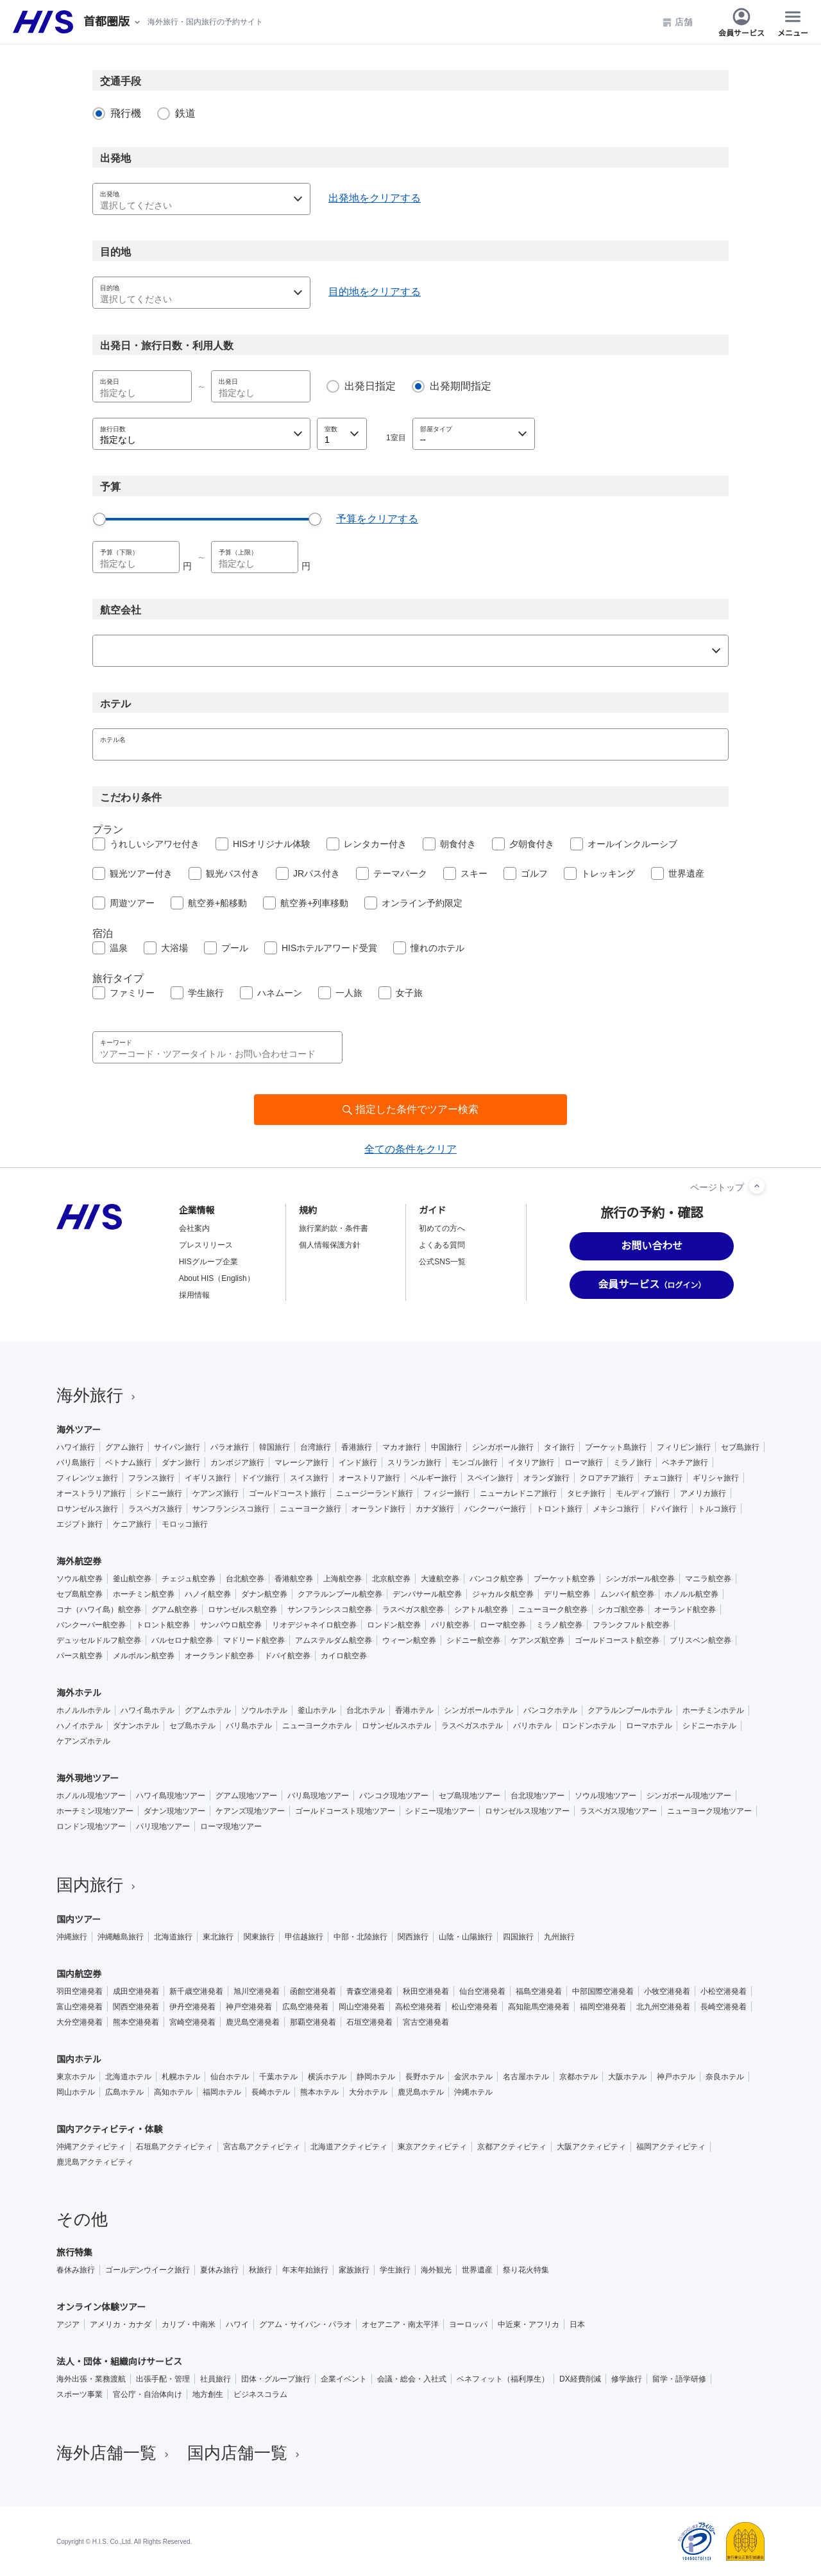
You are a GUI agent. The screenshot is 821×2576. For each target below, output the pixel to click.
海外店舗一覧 (114, 2452)
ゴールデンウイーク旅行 (147, 2269)
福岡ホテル (222, 2092)
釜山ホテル (317, 1710)
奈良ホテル (725, 2076)
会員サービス (741, 21)
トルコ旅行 (717, 1508)
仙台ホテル (229, 2076)
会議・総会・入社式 (411, 2378)
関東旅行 (259, 1936)
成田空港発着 (136, 1991)
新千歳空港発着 (196, 1991)
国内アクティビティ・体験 (109, 2129)
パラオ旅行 (229, 1447)
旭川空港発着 (256, 1991)
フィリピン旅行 (684, 1447)
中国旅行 (446, 1447)
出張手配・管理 (163, 2378)
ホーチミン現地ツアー (94, 1811)
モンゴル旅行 (475, 1462)
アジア (68, 2324)
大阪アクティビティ (591, 2146)
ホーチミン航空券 (143, 1594)
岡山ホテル (75, 2092)
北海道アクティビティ (348, 2146)
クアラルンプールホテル (630, 1710)
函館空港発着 (313, 1991)
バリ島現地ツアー (318, 1795)
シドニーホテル (709, 1725)
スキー (474, 873)
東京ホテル (75, 2076)
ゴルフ (534, 873)
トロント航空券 (163, 1624)
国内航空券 (78, 1974)
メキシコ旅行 (616, 1508)
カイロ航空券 (344, 1655)
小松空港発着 (723, 1991)
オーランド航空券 (685, 1609)
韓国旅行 (274, 1447)
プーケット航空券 (564, 1578)
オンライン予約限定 (422, 903)
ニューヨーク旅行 (310, 1508)
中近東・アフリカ (528, 2324)
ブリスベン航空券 (700, 1640)
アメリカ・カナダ (120, 2324)
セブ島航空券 (79, 1594)
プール (234, 948)
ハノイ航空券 (208, 1594)
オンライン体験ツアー (101, 2307)
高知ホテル (173, 2092)
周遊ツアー (132, 903)
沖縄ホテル (473, 2092)
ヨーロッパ (468, 2324)
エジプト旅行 (79, 1524)
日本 (577, 2324)
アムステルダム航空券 (333, 1640)
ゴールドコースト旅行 (287, 1493)
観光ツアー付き (141, 873)
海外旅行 (97, 1395)
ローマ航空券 (503, 1624)
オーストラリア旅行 (91, 1493)
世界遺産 (686, 873)
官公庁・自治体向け (147, 2394)
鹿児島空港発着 (253, 2022)
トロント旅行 (559, 1508)
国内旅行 (97, 1884)
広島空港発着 (305, 2006)
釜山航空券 (132, 1578)
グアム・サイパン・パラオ (305, 2324)
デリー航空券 (567, 1594)
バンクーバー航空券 (91, 1624)
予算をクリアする (377, 518)
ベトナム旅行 (128, 1462)
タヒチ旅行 (586, 1493)
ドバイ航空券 (287, 1655)
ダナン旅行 (181, 1462)
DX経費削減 (580, 2378)
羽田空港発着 (79, 1991)
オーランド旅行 (378, 1508)
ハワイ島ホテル (147, 1710)
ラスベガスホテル (472, 1725)
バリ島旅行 (75, 1462)
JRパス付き (316, 873)
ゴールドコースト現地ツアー (345, 1811)
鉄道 (185, 113)
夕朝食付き (531, 844)
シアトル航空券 (481, 1609)
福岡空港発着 (603, 2006)
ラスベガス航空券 (413, 1609)
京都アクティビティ (511, 2146)
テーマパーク (400, 873)
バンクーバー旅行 (495, 1508)
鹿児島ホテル (421, 2092)
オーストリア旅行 (369, 1477)
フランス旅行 (151, 1477)
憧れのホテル (437, 948)
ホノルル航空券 (691, 1594)
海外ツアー (78, 1430)
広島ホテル (124, 2092)
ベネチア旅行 (685, 1462)
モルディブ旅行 (643, 1493)
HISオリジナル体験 (271, 844)
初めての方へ (442, 1228)
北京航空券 (391, 1578)
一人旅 (348, 993)
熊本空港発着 (136, 2022)
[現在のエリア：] (112, 22)
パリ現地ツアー (163, 1826)
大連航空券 (440, 1578)
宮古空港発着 (426, 2022)
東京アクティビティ (432, 2146)
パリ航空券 (450, 1624)
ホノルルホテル (83, 1710)
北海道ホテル (128, 2076)
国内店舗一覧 (245, 2452)
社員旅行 (215, 2378)
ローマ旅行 (583, 1462)
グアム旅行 (124, 1447)
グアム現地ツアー (246, 1795)
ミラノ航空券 (559, 1624)
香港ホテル (414, 1710)
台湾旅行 (315, 1447)
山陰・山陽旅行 (466, 1936)
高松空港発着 (418, 2006)
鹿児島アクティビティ (94, 2162)
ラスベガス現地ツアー (618, 1811)
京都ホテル (578, 2076)
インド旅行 (358, 1462)
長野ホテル (424, 2076)
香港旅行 (356, 1447)
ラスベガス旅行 (155, 1508)
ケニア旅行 (132, 1524)
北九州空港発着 (663, 2006)
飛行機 (125, 113)
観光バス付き (233, 873)
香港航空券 (294, 1578)
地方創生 (207, 2394)
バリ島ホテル (249, 1725)
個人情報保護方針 (329, 1245)
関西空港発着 (136, 2006)
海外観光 (436, 2269)
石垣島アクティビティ (174, 2146)
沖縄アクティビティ (91, 2146)
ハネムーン (279, 993)
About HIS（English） (217, 1278)
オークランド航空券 (219, 1655)
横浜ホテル (327, 2076)
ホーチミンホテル (713, 1710)
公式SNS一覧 (442, 1261)
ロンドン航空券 (394, 1624)
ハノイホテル (79, 1725)
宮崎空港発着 (192, 2022)
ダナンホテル (136, 1725)
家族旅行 (354, 2269)
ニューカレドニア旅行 (518, 1493)
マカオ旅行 (401, 1447)
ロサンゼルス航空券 (242, 1609)
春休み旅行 (75, 2269)
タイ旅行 (559, 1447)
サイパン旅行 (177, 1447)
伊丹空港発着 (192, 2006)
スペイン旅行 (490, 1477)
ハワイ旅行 (75, 1447)
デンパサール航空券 (427, 1594)
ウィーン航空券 (409, 1640)
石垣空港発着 (369, 2022)
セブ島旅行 (740, 1447)
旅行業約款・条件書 (333, 1228)
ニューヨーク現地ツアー (709, 1811)
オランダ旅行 (546, 1477)
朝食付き (458, 844)
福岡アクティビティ (671, 2146)
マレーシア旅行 (301, 1462)
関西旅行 (413, 1936)
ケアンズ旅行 (215, 1493)
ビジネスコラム (260, 2394)
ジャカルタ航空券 (503, 1594)
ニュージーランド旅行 (374, 1493)
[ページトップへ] (757, 1186)
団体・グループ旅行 (275, 2378)
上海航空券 (342, 1578)
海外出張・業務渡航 (91, 2378)
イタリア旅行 (531, 1462)
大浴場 (174, 948)
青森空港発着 (369, 1991)
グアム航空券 (174, 1609)
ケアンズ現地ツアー (250, 1811)
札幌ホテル (181, 2076)
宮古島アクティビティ (261, 2146)
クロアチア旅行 (607, 1477)
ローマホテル (649, 1725)
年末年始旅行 (305, 2269)
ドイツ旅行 (260, 1477)
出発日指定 (370, 386)
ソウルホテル (264, 1710)
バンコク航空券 (496, 1578)
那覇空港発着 (313, 2022)
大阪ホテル (627, 2076)
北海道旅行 (173, 1936)
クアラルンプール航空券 (340, 1594)
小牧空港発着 (667, 1991)
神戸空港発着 (249, 2006)
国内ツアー (78, 1919)
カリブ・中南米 (189, 2324)
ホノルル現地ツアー (91, 1795)
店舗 (677, 22)
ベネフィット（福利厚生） (503, 2378)
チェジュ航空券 (189, 1578)
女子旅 (409, 993)
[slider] (99, 519)
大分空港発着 (79, 2022)
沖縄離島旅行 (120, 1936)
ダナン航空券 (264, 1594)
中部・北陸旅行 (360, 1936)
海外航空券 (78, 1561)
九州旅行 (559, 1936)
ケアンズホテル (83, 1741)
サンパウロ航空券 (231, 1624)
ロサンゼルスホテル (396, 1725)
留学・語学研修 (679, 2378)
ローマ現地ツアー (231, 1826)
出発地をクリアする (374, 198)
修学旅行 (626, 2378)
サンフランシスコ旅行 (230, 1508)
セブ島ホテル (192, 1725)
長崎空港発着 (723, 2006)
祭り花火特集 (526, 2269)
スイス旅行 (309, 1477)
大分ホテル (368, 2092)
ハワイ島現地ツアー (170, 1795)
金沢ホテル (473, 2076)
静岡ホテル (376, 2076)
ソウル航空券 (79, 1578)
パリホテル (532, 1725)
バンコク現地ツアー (393, 1795)
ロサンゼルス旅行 (87, 1508)
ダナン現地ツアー (174, 1811)
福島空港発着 (539, 1991)
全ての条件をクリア (410, 1149)
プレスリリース (206, 1245)
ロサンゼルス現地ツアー (527, 1811)
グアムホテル (208, 1710)
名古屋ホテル (526, 2076)
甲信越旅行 (304, 1936)
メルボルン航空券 (143, 1655)
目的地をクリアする (374, 291)
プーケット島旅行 (616, 1447)
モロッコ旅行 (185, 1524)
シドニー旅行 (159, 1493)
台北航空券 (245, 1578)
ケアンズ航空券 (537, 1640)
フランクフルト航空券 (631, 1624)
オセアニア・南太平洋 (400, 2324)
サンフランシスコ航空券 (329, 1609)
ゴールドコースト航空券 (617, 1640)
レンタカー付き (375, 844)
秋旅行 (260, 2269)
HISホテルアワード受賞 (329, 948)
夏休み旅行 (219, 2269)
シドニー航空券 (473, 1640)
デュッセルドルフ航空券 (98, 1640)
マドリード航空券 (254, 1640)
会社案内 (194, 1228)
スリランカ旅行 (414, 1462)
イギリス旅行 (208, 1477)
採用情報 (194, 1295)
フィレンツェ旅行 (87, 1477)
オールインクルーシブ (632, 844)
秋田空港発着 (426, 1991)
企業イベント (344, 2378)
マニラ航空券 (708, 1578)
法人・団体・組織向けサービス (119, 2362)
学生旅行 (206, 993)
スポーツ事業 (79, 2394)
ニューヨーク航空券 (553, 1609)
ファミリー (132, 993)
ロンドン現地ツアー (91, 1826)
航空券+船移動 (217, 903)
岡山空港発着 (362, 2006)
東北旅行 (218, 1936)
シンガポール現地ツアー (689, 1795)
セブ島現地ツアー (469, 1795)
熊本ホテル (319, 2092)
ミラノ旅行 (632, 1462)
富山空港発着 (79, 2006)
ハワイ (237, 2324)
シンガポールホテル (478, 1710)
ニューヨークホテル (316, 1725)
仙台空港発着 (482, 1991)
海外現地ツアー (87, 1778)
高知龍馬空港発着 (539, 2006)
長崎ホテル (270, 2092)
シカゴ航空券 (621, 1609)
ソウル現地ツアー (605, 1795)
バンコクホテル (550, 1710)
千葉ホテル (278, 2076)
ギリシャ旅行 (716, 1477)
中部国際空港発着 (603, 1991)
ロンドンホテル (589, 1725)
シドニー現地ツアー (440, 1811)
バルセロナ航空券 (182, 1640)
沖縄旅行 (71, 1936)
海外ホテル (78, 1693)
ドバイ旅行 (668, 1508)
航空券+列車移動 (314, 903)
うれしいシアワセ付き (154, 844)
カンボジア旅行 (237, 1462)
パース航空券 (79, 1655)
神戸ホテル (676, 2076)
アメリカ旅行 (703, 1493)
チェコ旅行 (663, 1477)
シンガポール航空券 (640, 1578)
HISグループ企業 (208, 1261)
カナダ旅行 (435, 1508)
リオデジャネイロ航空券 (314, 1624)
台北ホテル (365, 1710)
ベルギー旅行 (433, 1477)
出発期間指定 (460, 386)
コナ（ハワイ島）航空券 (98, 1609)
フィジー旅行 (446, 1493)
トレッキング (608, 873)
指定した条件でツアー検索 (416, 1109)
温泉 (119, 948)
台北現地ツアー (537, 1795)
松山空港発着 (475, 2006)
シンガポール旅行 (503, 1447)
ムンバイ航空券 (627, 1594)
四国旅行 (518, 1936)
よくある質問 (442, 1245)
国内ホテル (78, 2059)
